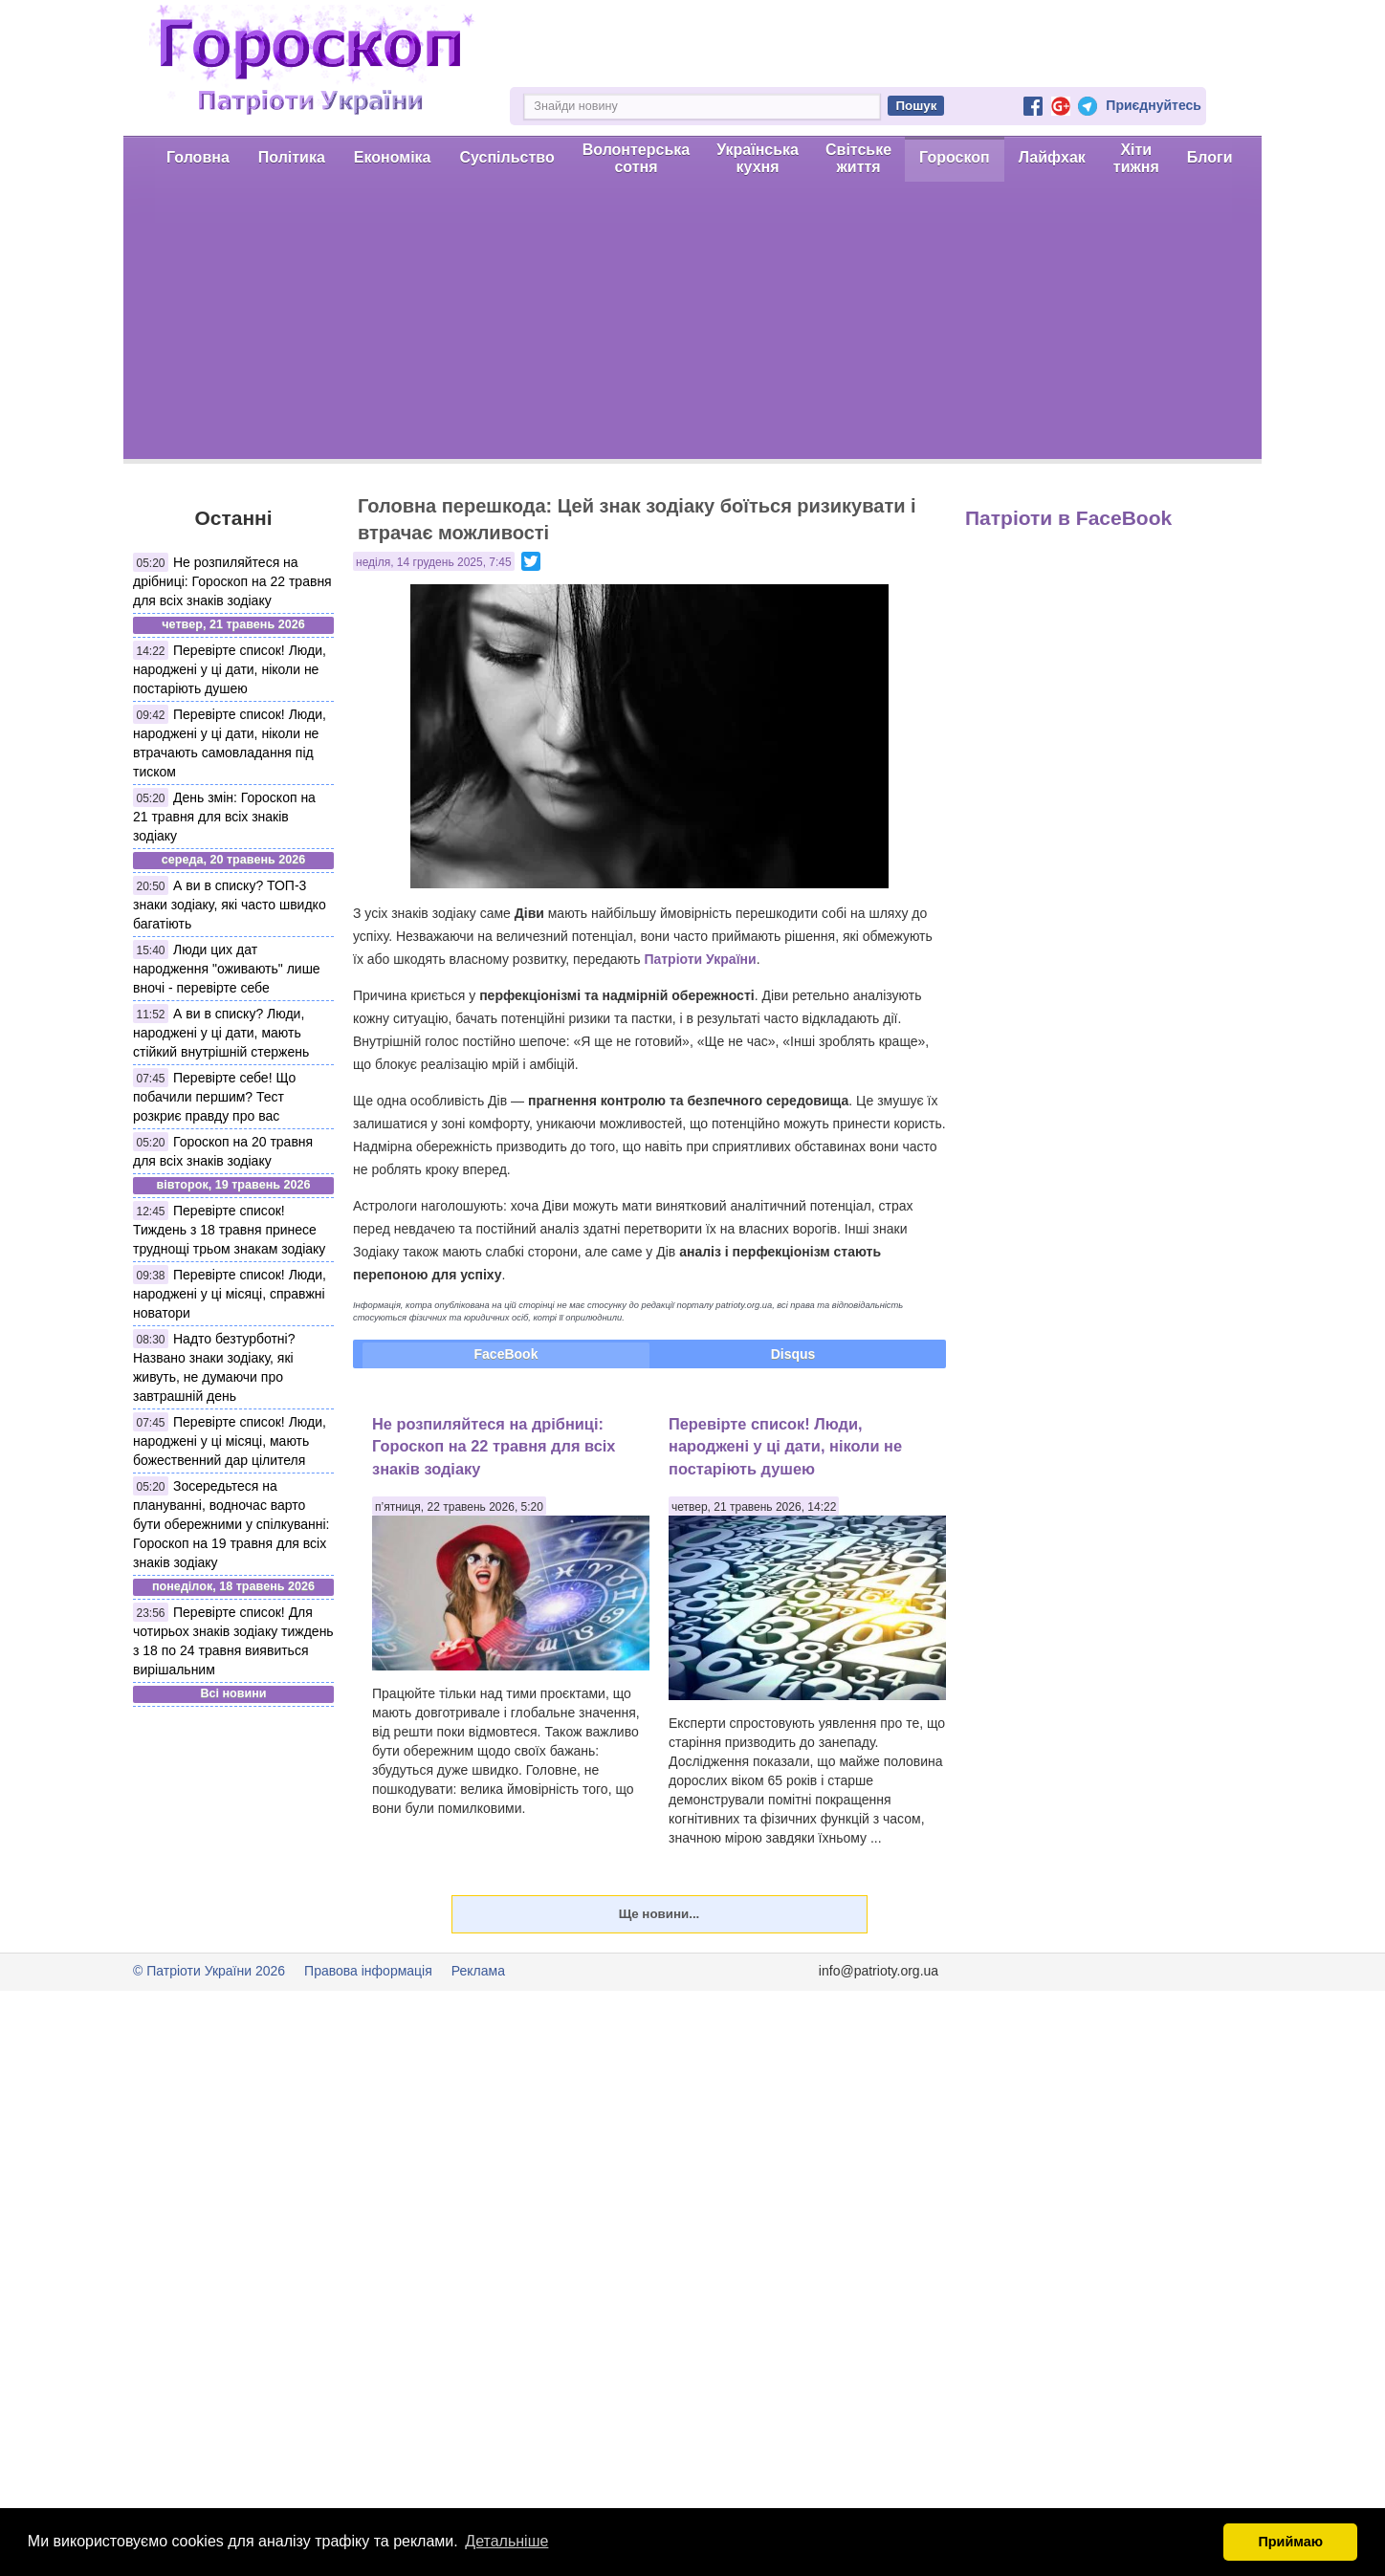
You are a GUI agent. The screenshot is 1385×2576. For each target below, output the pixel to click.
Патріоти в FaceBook (1068, 518)
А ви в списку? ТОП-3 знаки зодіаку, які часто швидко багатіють (229, 904)
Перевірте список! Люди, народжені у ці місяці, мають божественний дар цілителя (229, 1441)
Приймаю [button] (1290, 2541)
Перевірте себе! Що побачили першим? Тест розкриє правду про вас (214, 1097)
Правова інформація (368, 1970)
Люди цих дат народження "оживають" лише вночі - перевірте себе (226, 968)
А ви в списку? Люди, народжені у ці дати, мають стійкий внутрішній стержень (221, 1032)
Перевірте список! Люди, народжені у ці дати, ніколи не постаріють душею (229, 669)
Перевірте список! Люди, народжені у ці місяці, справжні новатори (229, 1294)
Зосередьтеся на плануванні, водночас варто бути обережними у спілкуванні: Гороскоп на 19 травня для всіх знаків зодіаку (231, 1524)
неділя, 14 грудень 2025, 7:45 (434, 562)
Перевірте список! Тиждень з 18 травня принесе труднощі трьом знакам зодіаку (229, 1229)
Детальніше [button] (506, 2541)
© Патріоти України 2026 (209, 1970)
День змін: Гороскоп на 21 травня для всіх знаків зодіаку (224, 816)
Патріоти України (700, 959)
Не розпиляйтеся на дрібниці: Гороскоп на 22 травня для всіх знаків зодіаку (232, 581)
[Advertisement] (692, 325)
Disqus (793, 1354)
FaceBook (506, 1354)
